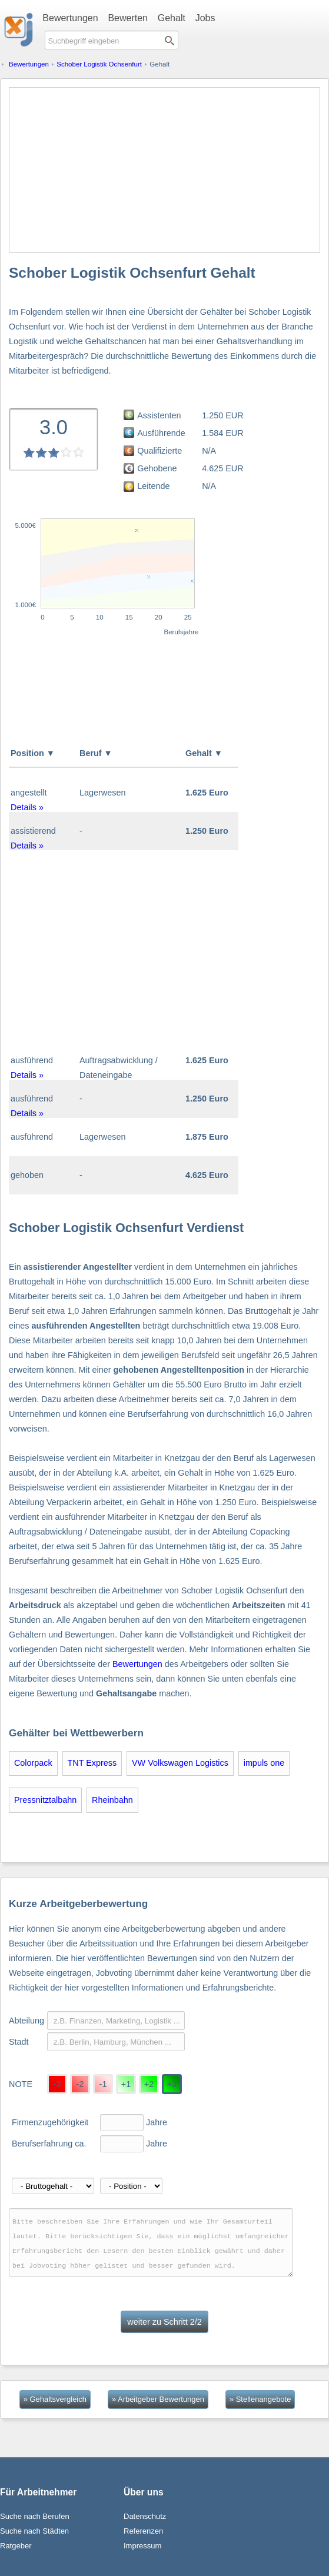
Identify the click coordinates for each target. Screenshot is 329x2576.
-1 (103, 2084)
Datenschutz (145, 2516)
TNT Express (92, 1763)
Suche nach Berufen (34, 2516)
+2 (149, 2084)
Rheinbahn (112, 1800)
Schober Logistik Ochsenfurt (99, 64)
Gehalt (171, 18)
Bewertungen (70, 18)
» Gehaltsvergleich (55, 2399)
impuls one (264, 1763)
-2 (80, 2084)
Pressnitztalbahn (45, 1800)
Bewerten (128, 18)
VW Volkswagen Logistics (180, 1763)
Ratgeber (15, 2545)
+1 (126, 2084)
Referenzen (143, 2531)
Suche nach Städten (34, 2531)
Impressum (142, 2545)
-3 (57, 2084)
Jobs (205, 18)
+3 (172, 2084)
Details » (27, 807)
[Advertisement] (165, 170)
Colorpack (33, 1763)
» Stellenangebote (260, 2399)
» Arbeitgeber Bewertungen (158, 2399)
